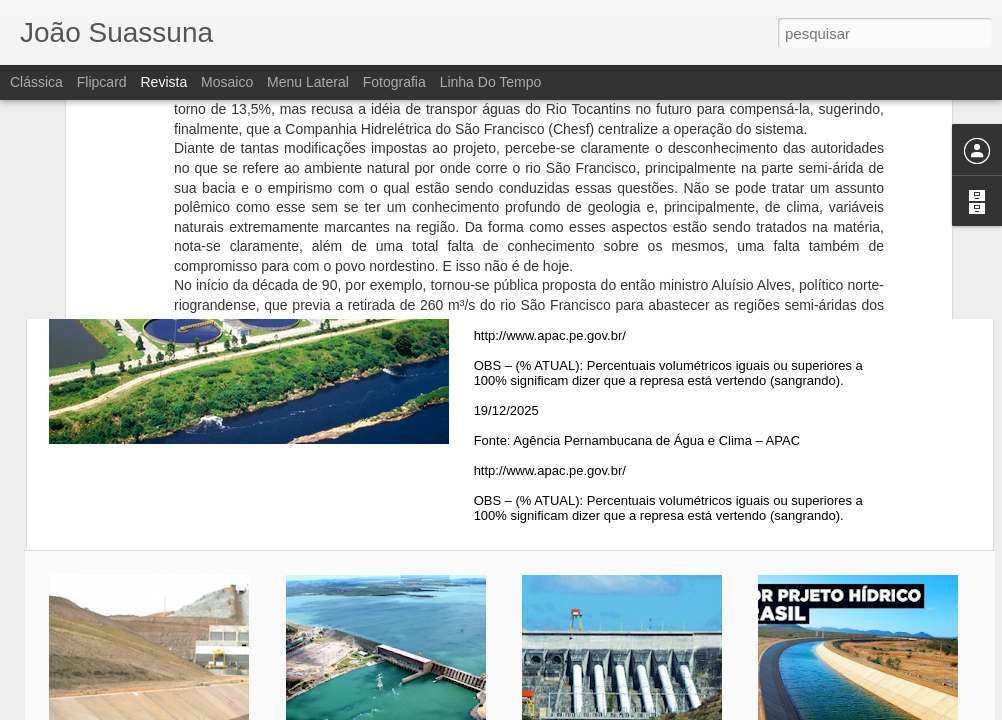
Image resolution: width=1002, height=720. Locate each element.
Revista (163, 82)
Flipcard (102, 82)
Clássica (36, 82)
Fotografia (394, 82)
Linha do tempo (491, 82)
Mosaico (227, 82)
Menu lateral (308, 82)
